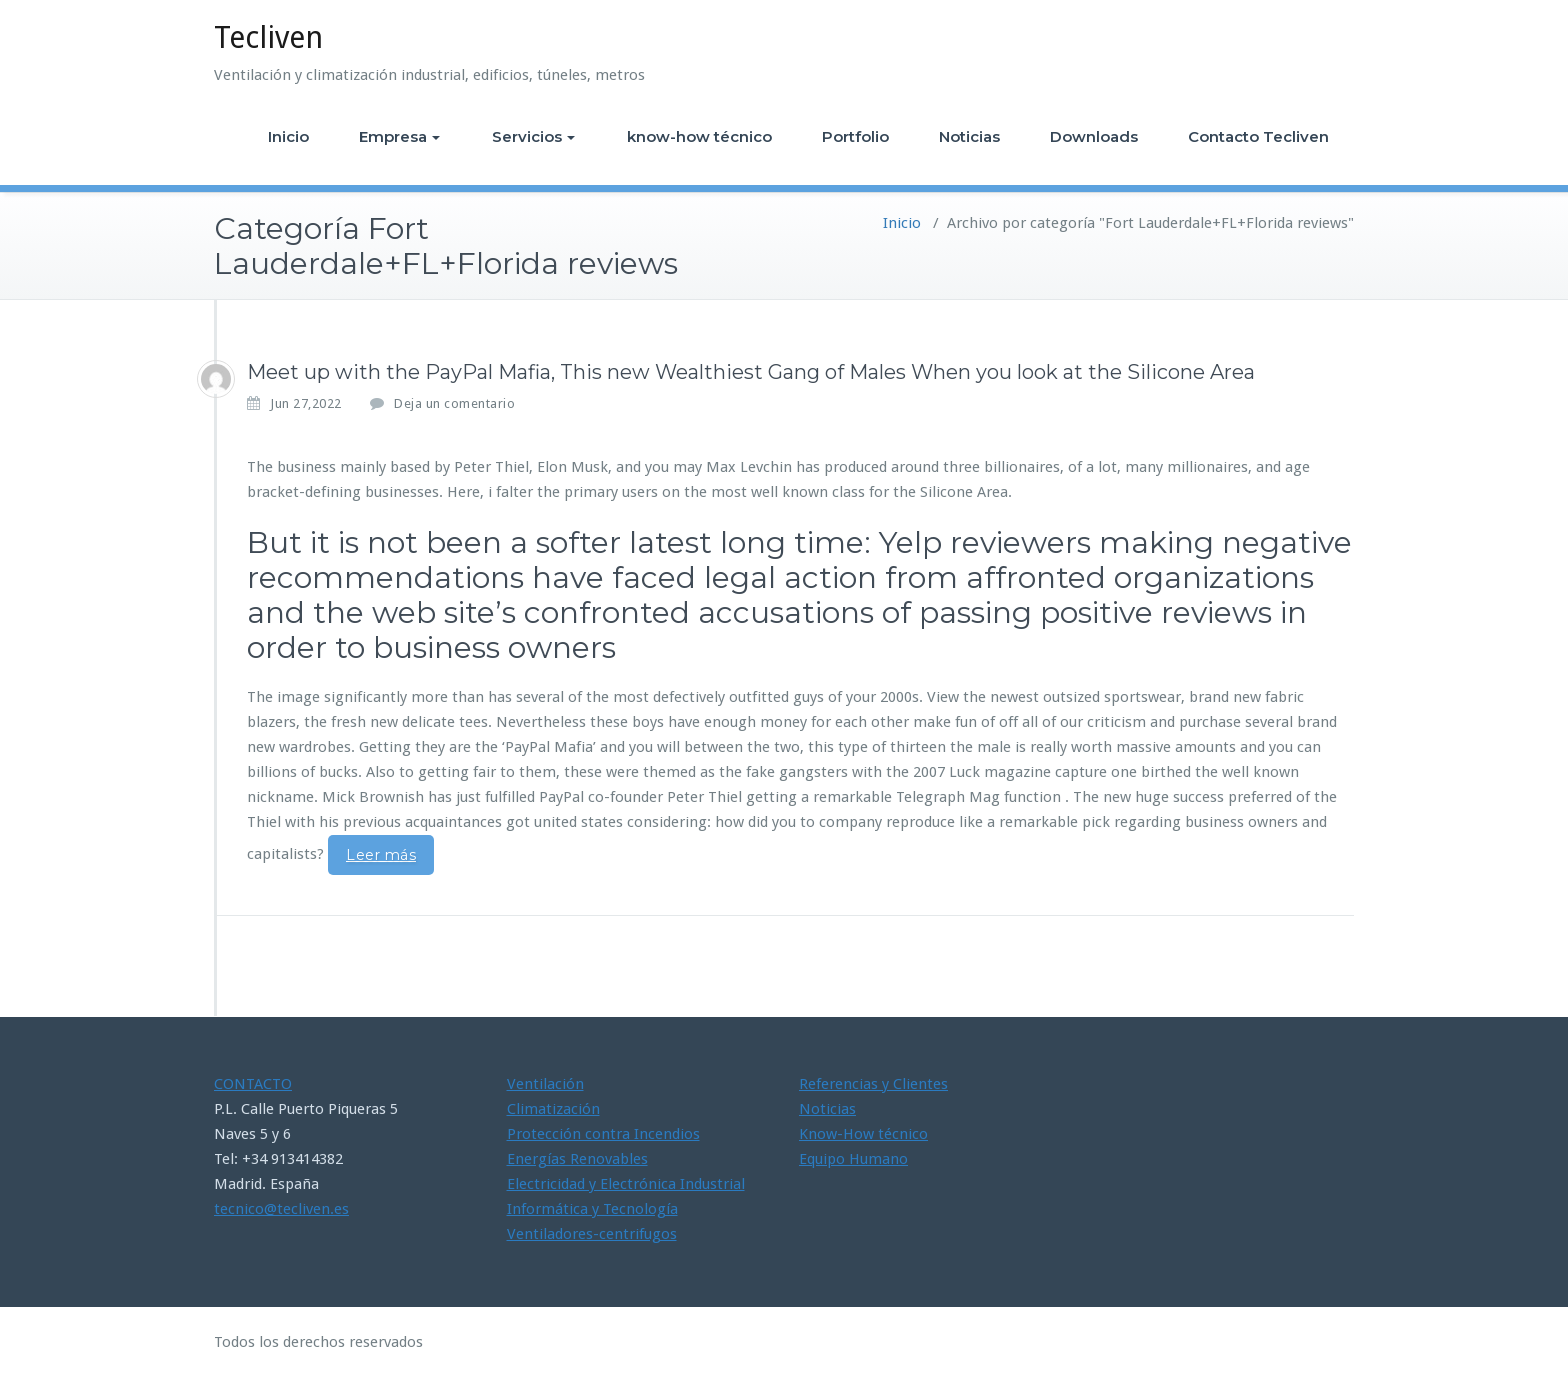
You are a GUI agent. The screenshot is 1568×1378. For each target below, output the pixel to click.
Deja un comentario (454, 403)
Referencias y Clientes (873, 1084)
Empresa (399, 136)
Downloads (1094, 136)
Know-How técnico (863, 1134)
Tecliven (268, 37)
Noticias (969, 136)
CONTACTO (253, 1084)
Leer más (381, 855)
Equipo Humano (853, 1159)
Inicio (288, 136)
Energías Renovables (577, 1159)
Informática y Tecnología (592, 1209)
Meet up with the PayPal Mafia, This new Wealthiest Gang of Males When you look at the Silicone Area (751, 372)
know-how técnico (699, 136)
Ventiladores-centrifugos (592, 1234)
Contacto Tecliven (1258, 136)
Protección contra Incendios (603, 1134)
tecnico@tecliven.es (281, 1209)
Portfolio (855, 136)
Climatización (553, 1109)
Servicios (533, 136)
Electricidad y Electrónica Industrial (626, 1184)
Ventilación (545, 1084)
